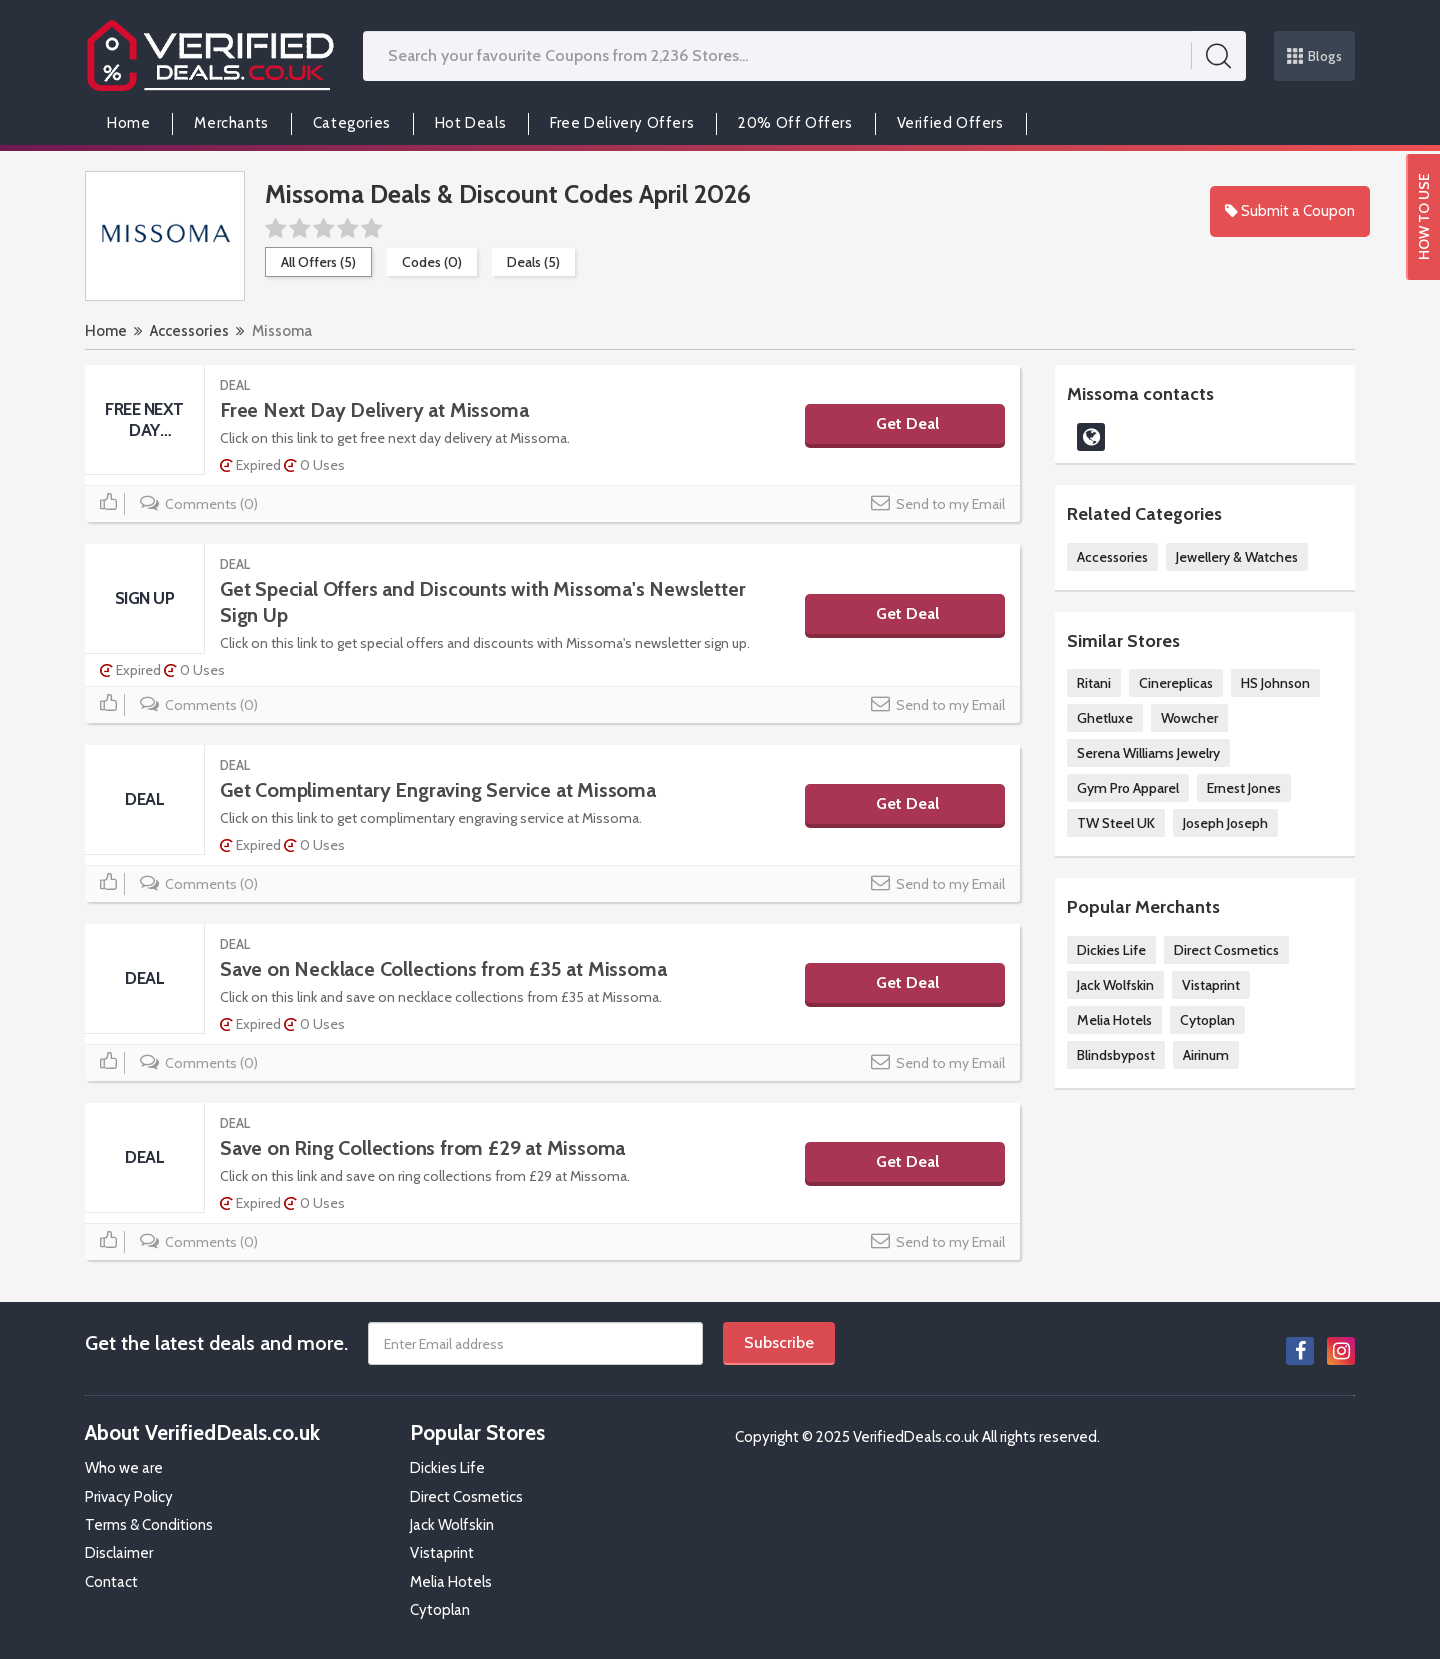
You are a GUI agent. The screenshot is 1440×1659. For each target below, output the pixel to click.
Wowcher (1189, 718)
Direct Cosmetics (1226, 950)
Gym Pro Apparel (1128, 788)
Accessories (189, 331)
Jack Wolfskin (1115, 985)
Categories (352, 123)
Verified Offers (950, 123)
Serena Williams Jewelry (1148, 753)
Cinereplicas (1176, 683)
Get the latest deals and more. (216, 1343)
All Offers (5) (318, 262)
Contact (111, 1582)
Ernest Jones (1244, 788)
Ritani (1094, 683)
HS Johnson (1275, 683)
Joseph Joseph (1225, 823)
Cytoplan (1207, 1020)
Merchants (231, 123)
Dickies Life (1111, 950)
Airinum (1206, 1055)
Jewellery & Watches (1237, 557)
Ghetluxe (1105, 718)
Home (128, 123)
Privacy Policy (129, 1497)
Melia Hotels (1114, 1020)
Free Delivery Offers (622, 123)
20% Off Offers (795, 123)
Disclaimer (119, 1553)
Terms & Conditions (149, 1525)
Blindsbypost (1116, 1055)
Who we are (124, 1468)
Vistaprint (1211, 985)
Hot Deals (470, 123)
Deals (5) (533, 262)
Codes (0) (432, 262)
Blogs (1315, 56)
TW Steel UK (1116, 823)
